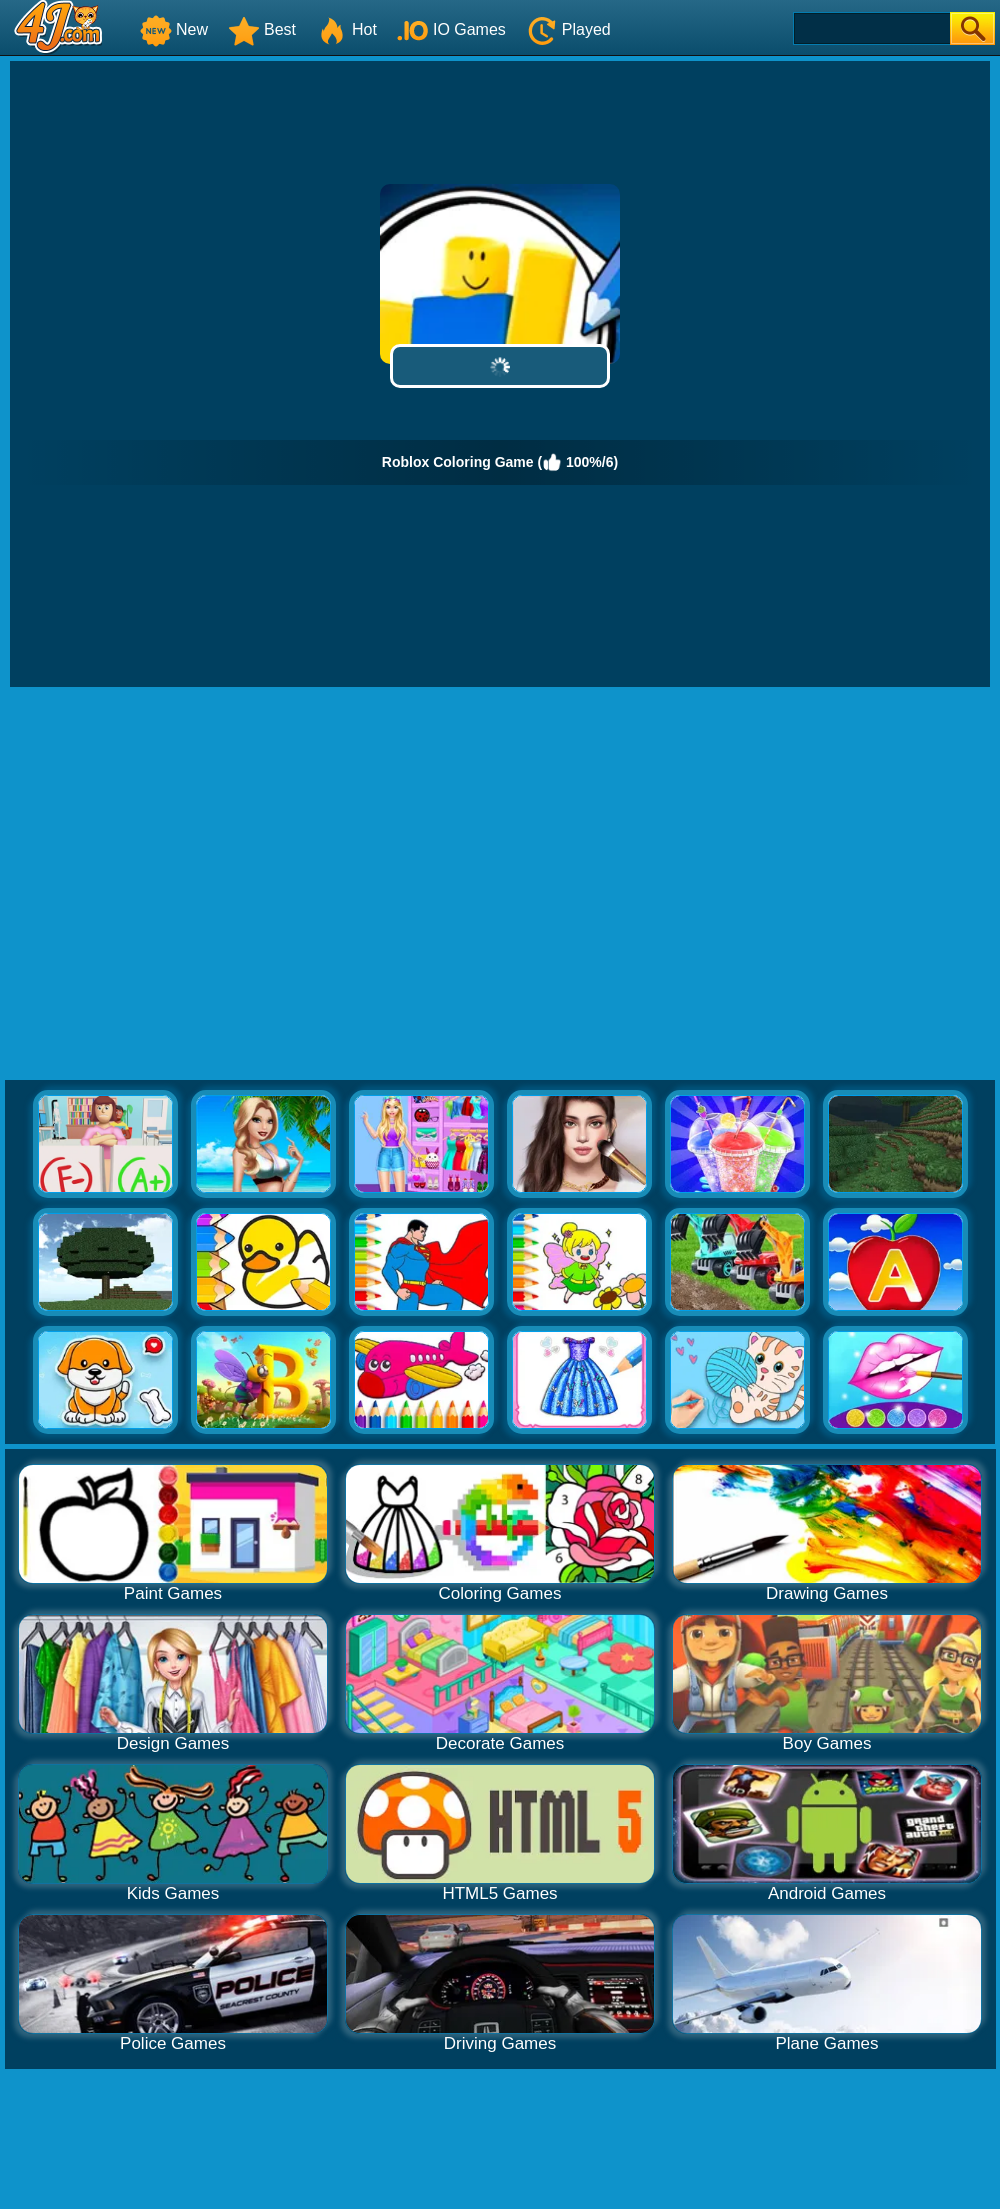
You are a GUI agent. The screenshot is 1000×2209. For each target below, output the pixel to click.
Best (262, 29)
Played (568, 29)
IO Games (451, 29)
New (174, 29)
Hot (346, 29)
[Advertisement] (187, 884)
